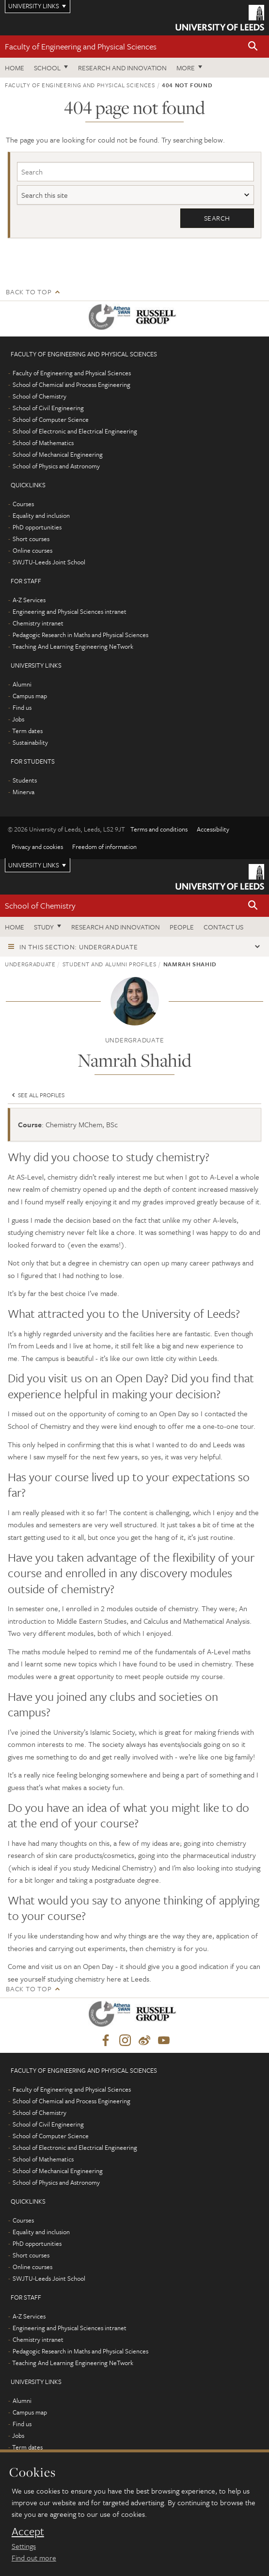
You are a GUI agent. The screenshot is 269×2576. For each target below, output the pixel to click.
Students (25, 780)
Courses (23, 504)
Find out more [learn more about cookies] (34, 2557)
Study (44, 927)
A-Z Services (29, 600)
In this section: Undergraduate (78, 947)
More (185, 68)
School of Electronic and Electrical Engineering (75, 431)
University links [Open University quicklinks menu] (33, 865)
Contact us (223, 927)
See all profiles (37, 1094)
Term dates (27, 731)
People (182, 927)
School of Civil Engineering (48, 408)
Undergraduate (30, 964)
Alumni (22, 684)
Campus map (30, 696)
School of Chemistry (39, 396)
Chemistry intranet (38, 623)
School (47, 68)
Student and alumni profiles (110, 964)
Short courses (31, 539)
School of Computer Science (51, 419)
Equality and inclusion (41, 515)
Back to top (28, 292)
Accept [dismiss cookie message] (28, 2531)
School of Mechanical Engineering (58, 454)
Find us (22, 707)
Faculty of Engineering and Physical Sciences (81, 46)
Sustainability (30, 742)
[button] (253, 47)
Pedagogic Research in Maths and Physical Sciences (80, 635)
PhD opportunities (37, 527)
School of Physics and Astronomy (56, 466)
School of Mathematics (43, 443)
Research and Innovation (122, 68)
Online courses (32, 550)
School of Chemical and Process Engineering (71, 384)
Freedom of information (104, 846)
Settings (24, 2546)
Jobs (18, 719)
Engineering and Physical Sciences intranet (70, 611)
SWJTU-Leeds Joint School (49, 562)
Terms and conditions (159, 829)
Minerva (23, 792)
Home (14, 68)
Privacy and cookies (37, 846)
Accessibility (213, 829)
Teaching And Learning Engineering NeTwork (72, 646)
